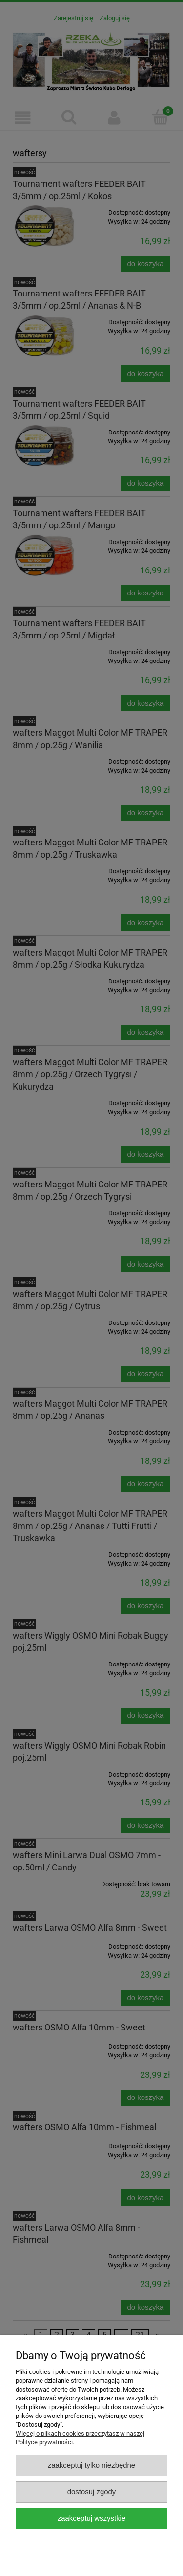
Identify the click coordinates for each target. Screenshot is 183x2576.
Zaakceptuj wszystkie (91, 2518)
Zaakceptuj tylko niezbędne (91, 2465)
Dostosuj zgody (91, 2491)
